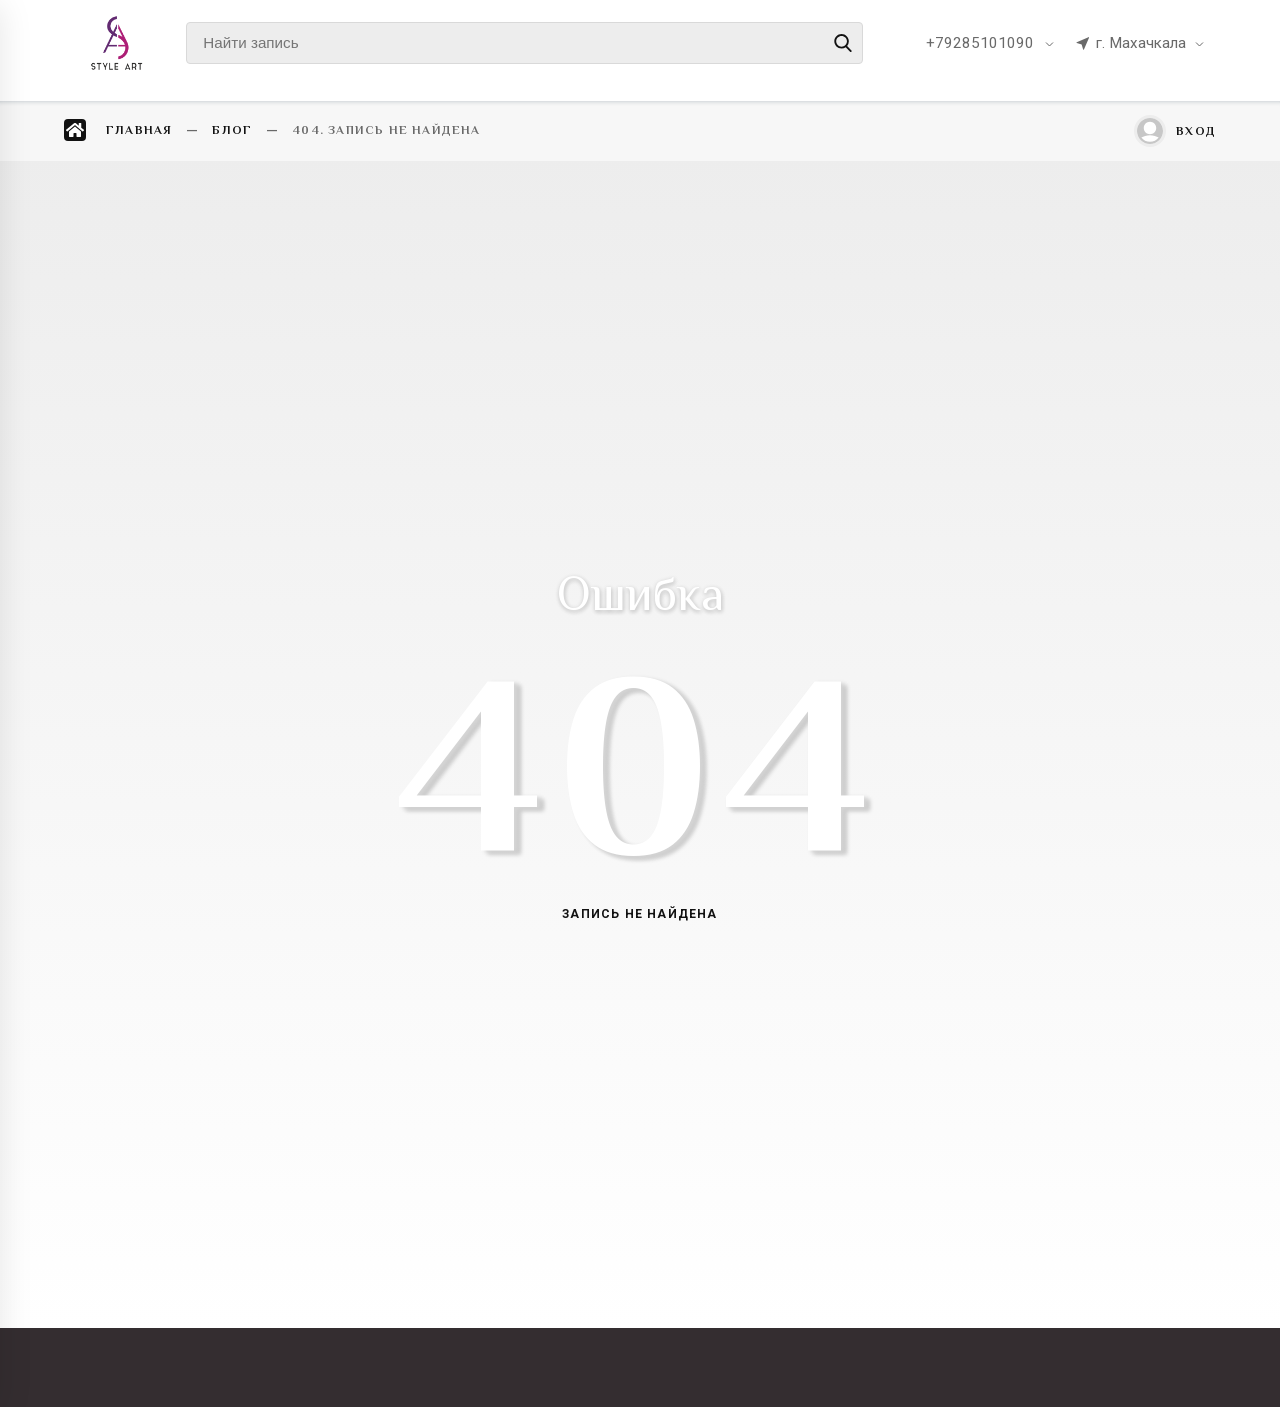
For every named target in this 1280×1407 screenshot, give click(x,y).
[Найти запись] (524, 43)
